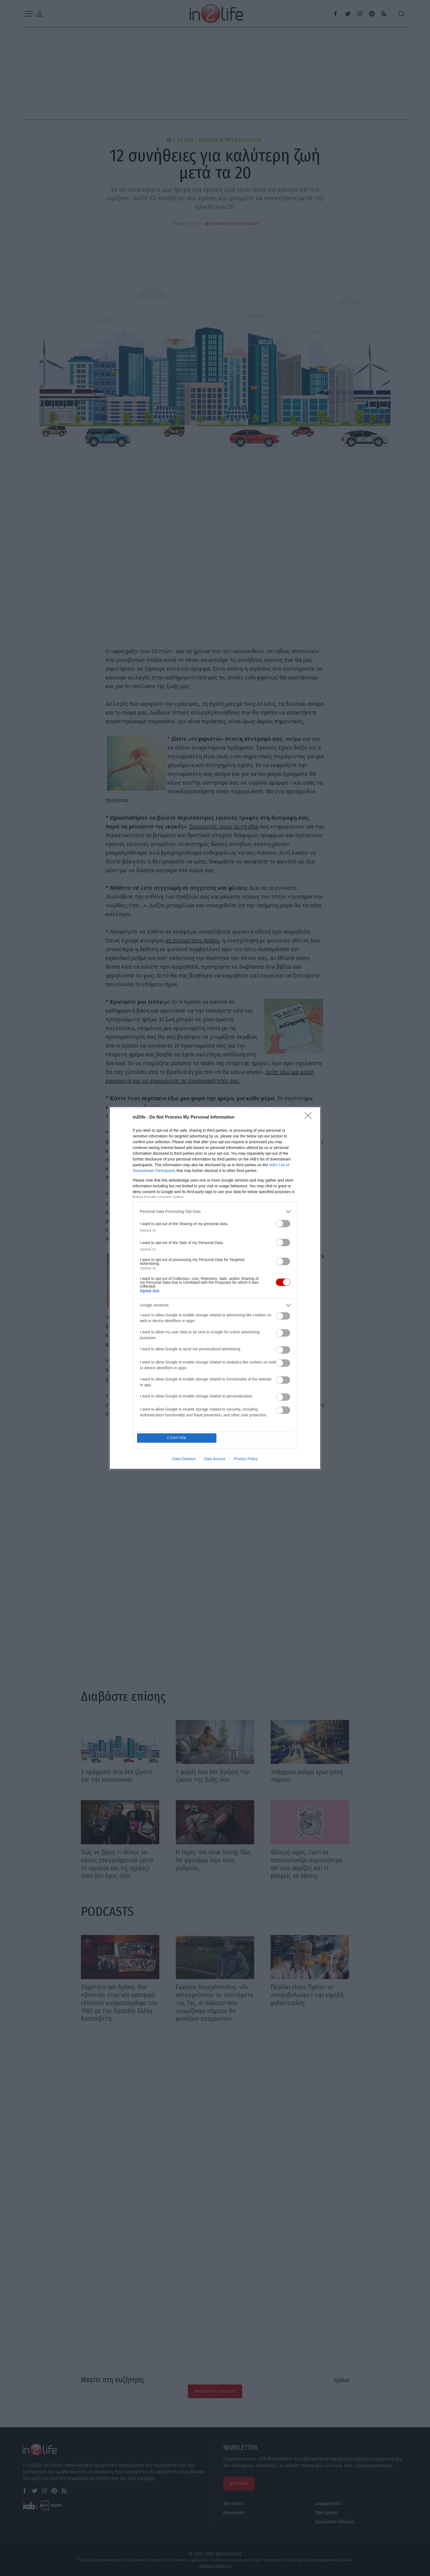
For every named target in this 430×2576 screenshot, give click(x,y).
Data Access (214, 1459)
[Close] (310, 1117)
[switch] (283, 1223)
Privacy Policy (246, 1459)
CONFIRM (177, 1438)
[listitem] (215, 1211)
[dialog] (215, 1288)
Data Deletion (184, 1459)
